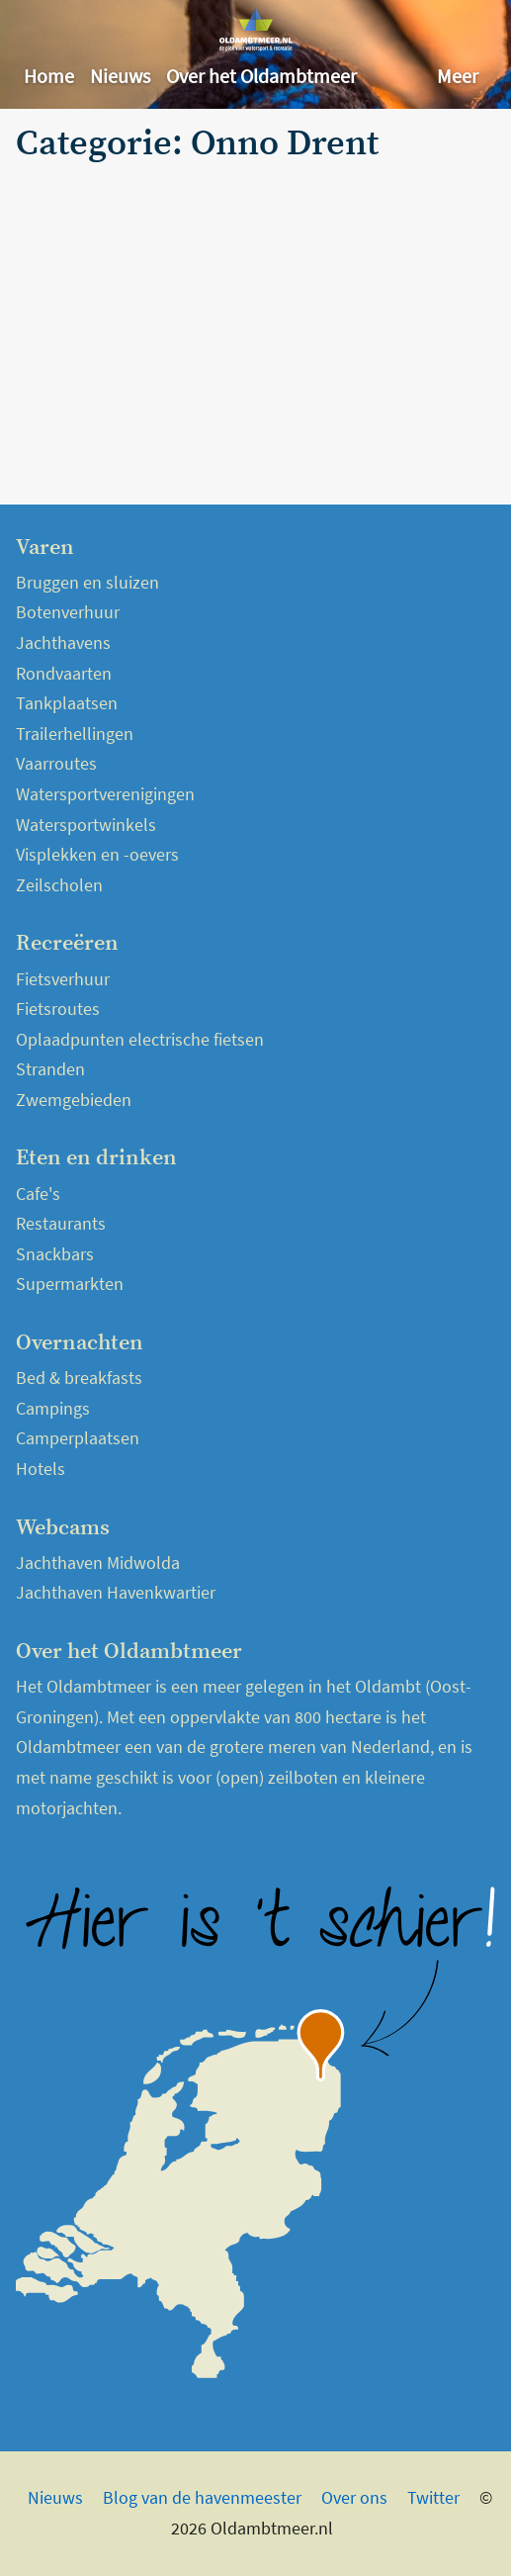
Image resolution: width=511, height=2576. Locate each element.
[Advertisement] (255, 318)
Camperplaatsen (77, 1437)
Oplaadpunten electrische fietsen (140, 1039)
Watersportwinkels (86, 824)
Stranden (50, 1069)
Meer (457, 75)
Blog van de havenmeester (202, 2497)
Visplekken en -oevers (97, 854)
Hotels (40, 1468)
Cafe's (38, 1193)
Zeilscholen (59, 885)
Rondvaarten (64, 673)
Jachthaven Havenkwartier (115, 1592)
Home (49, 75)
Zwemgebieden (73, 1099)
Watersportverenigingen (105, 793)
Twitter (433, 2497)
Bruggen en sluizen (87, 582)
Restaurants (61, 1223)
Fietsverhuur (63, 978)
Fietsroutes (58, 1008)
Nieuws (120, 75)
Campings (53, 1408)
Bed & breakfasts (79, 1377)
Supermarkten (70, 1283)
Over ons (354, 2497)
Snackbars (55, 1253)
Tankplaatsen (67, 702)
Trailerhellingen (74, 733)
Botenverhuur (68, 611)
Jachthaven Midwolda (98, 1562)
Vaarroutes (56, 763)
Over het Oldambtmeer (261, 75)
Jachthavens (63, 642)
